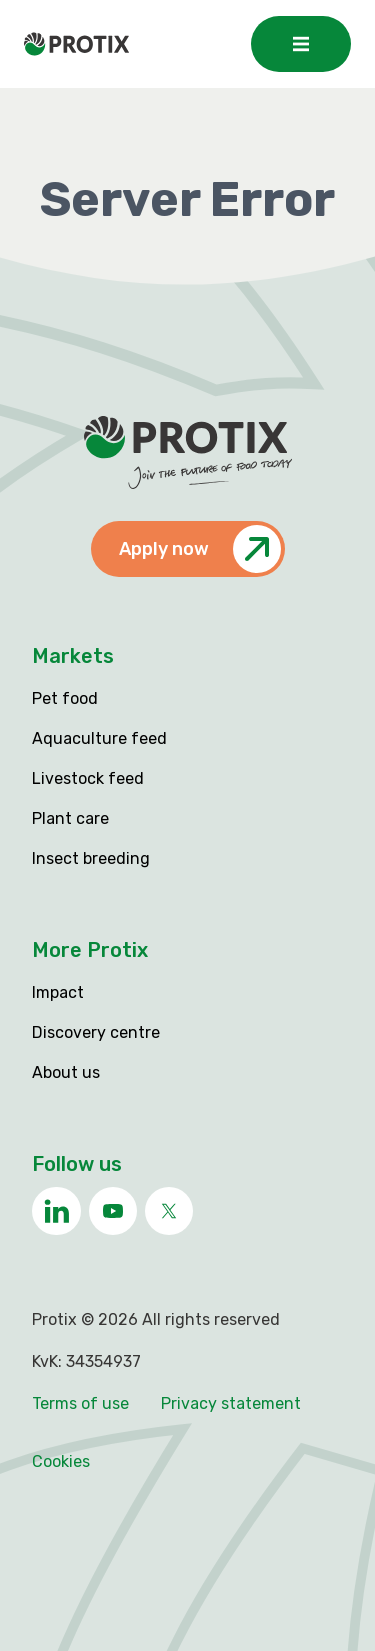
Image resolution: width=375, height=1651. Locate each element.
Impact (58, 992)
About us (66, 1072)
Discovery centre (96, 1032)
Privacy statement (231, 1403)
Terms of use (80, 1403)
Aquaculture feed (99, 738)
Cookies (61, 1461)
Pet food (65, 698)
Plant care (70, 818)
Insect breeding (91, 858)
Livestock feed (88, 778)
